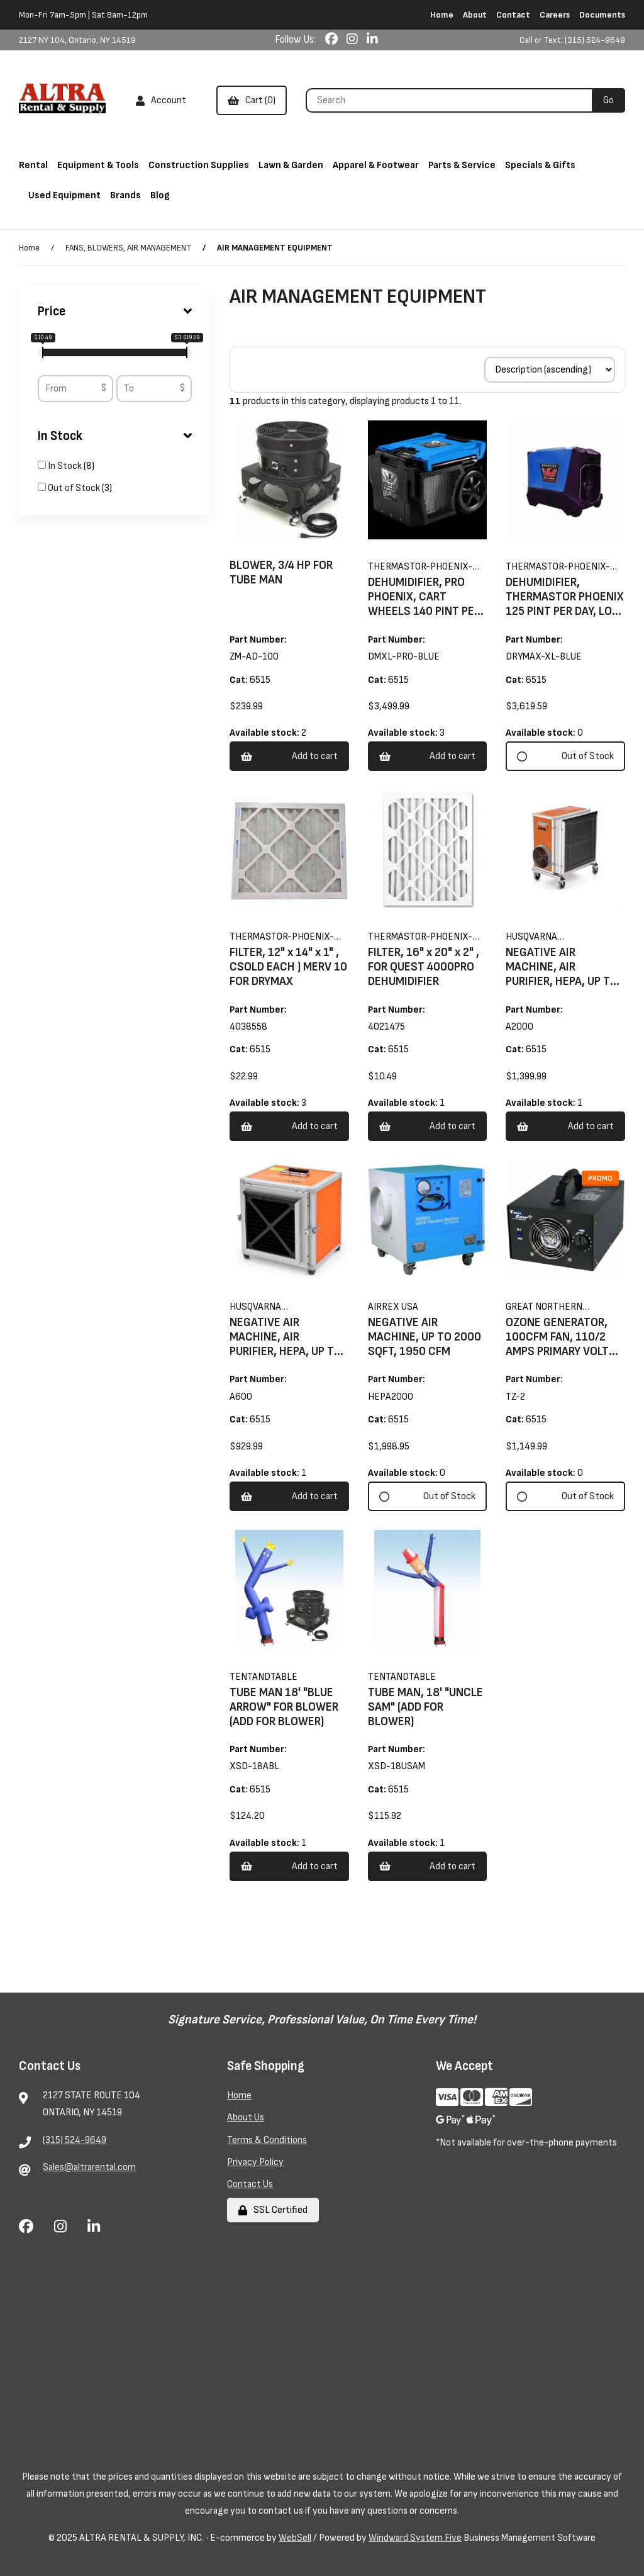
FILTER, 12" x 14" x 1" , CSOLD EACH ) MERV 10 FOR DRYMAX (288, 967)
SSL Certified (273, 2210)
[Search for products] (453, 100)
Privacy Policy (255, 2162)
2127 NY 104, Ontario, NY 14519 (77, 40)
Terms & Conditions (267, 2140)
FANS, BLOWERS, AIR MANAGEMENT (128, 247)
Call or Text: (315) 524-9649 (572, 40)
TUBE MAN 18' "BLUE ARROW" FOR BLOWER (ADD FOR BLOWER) (284, 1707)
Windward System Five (415, 2538)
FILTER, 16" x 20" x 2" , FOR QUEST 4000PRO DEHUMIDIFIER (423, 967)
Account (161, 100)
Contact (513, 14)
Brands (125, 195)
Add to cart (289, 756)
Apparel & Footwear (376, 165)
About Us (245, 2117)
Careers (555, 14)
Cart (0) (251, 100)
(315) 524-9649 (74, 2140)
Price (115, 311)
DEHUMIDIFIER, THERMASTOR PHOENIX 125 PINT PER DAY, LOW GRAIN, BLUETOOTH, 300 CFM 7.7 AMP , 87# (565, 611)
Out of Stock (75, 488)
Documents (602, 14)
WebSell (295, 2538)
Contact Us (250, 2184)
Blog (160, 195)
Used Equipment (64, 195)
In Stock (115, 436)
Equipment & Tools (98, 165)
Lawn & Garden (290, 165)
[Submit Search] (608, 100)
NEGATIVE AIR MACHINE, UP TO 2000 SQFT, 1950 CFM (424, 1337)
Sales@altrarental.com (89, 2167)
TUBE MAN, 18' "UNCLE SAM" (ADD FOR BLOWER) (425, 1707)
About (475, 14)
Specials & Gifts (540, 165)
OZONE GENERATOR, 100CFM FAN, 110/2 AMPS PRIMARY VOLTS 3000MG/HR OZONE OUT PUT (561, 1351)
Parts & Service (462, 165)
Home (441, 14)
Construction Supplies (198, 165)
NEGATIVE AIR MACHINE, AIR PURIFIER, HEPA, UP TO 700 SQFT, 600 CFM (285, 1344)
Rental (33, 165)
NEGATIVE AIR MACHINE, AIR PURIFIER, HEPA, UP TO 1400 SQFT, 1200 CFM (562, 974)
